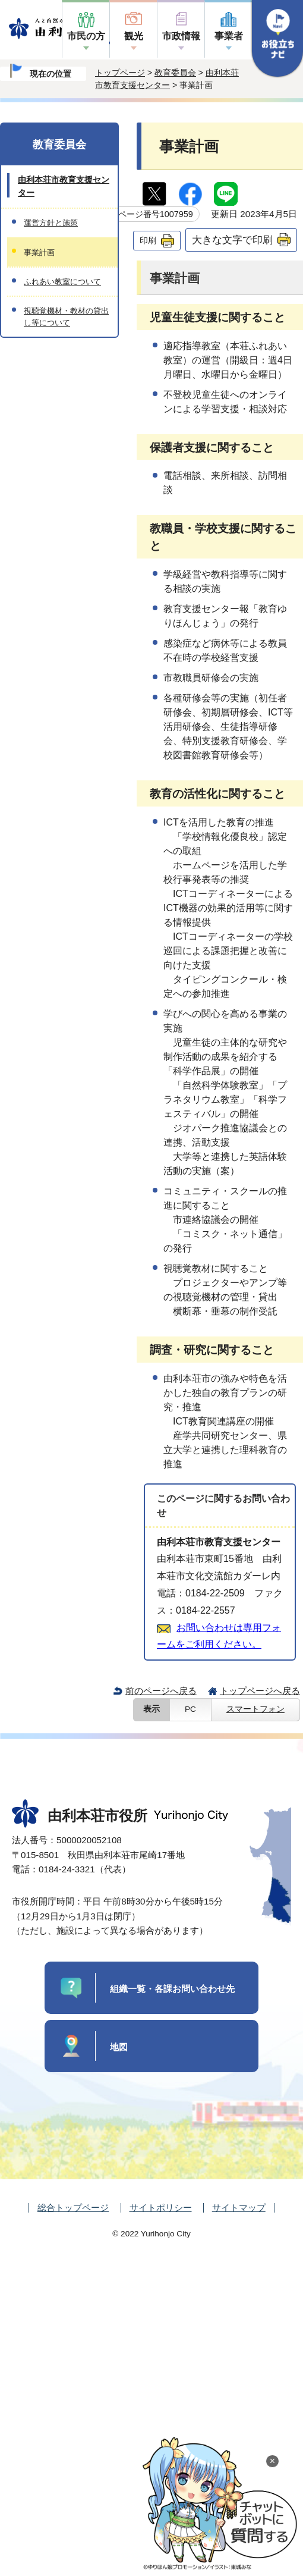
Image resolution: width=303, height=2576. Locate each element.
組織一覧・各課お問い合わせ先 (172, 1989)
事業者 (228, 36)
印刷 (148, 240)
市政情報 (181, 36)
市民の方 (86, 36)
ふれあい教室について (62, 281)
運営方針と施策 (51, 222)
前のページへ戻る (161, 1691)
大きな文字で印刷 (232, 240)
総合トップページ (73, 2207)
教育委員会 (175, 72)
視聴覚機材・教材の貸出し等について (66, 316)
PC (190, 1709)
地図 (119, 2047)
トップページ (120, 72)
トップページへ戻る (260, 1691)
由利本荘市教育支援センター (63, 186)
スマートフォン (255, 1709)
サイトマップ (239, 2207)
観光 (133, 36)
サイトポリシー (161, 2207)
